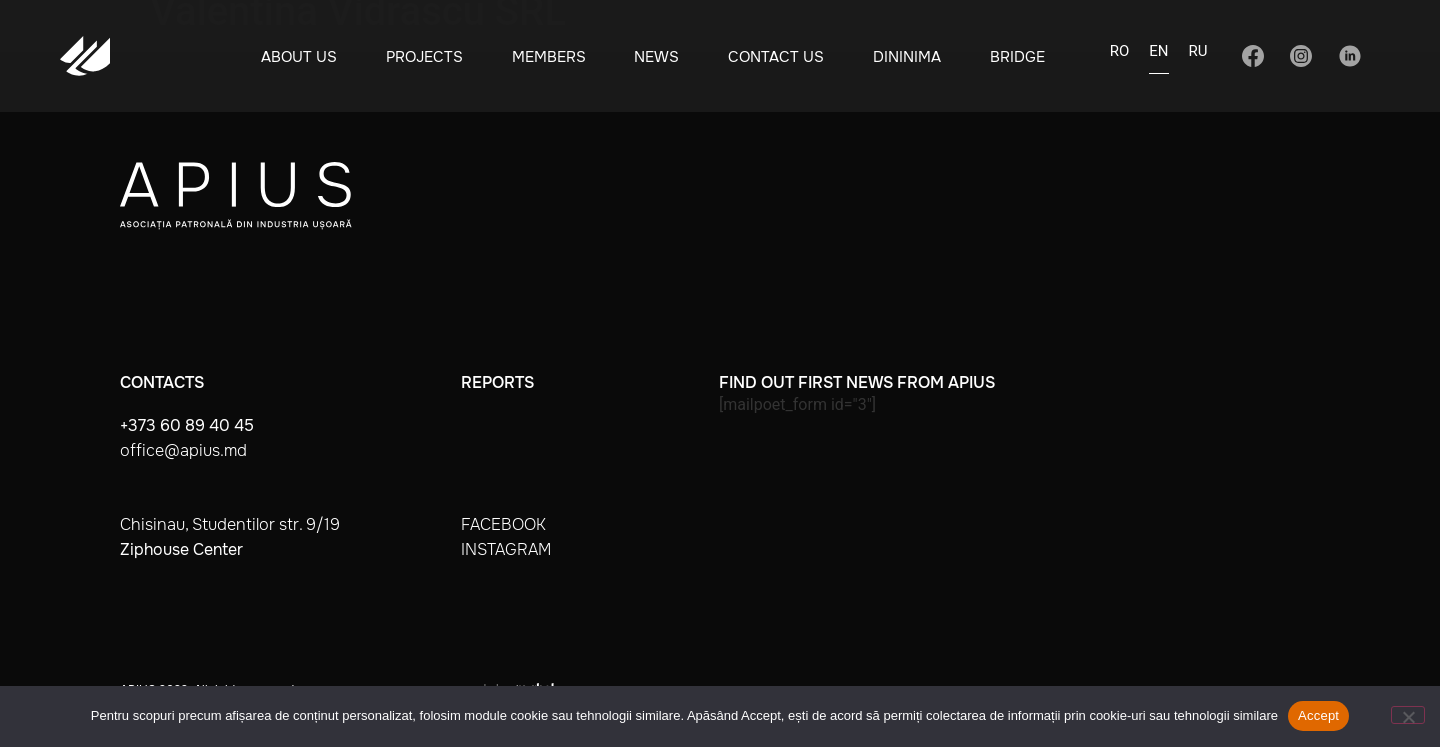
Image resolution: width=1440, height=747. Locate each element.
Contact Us (776, 57)
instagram (506, 549)
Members (549, 57)
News (656, 57)
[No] (1408, 715)
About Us (299, 57)
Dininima (907, 57)
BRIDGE (1017, 57)
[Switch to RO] (1120, 57)
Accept (1318, 715)
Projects (424, 57)
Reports (497, 382)
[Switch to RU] (1198, 57)
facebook (503, 524)
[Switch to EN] (1158, 57)
